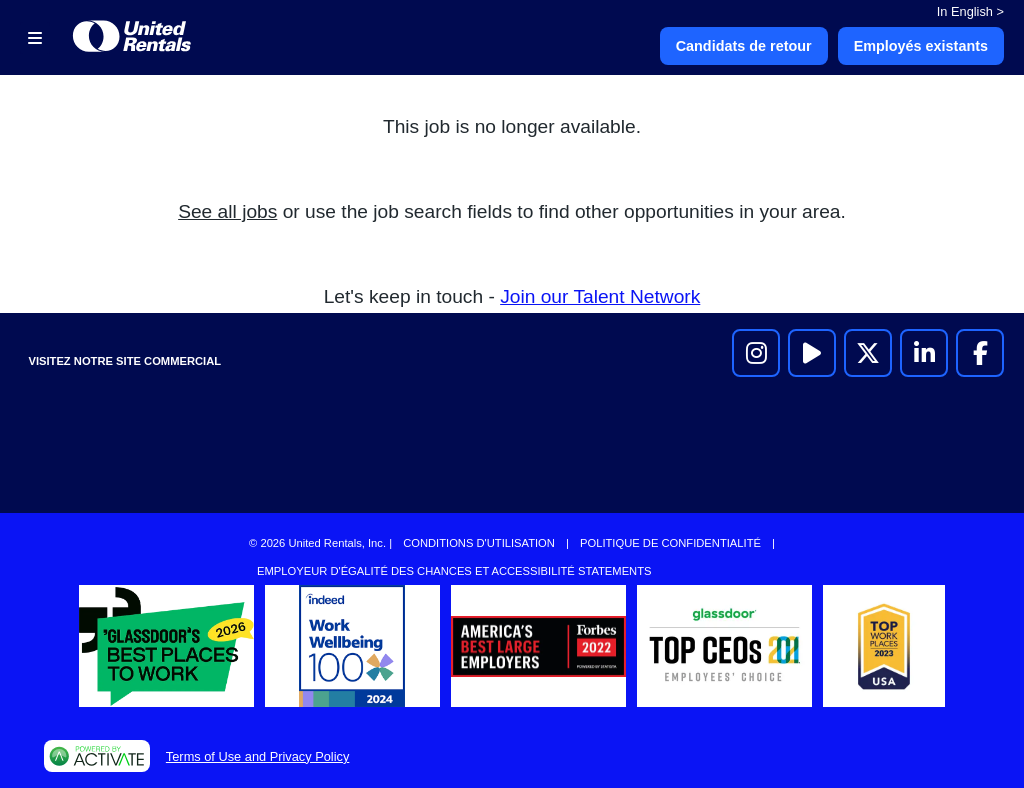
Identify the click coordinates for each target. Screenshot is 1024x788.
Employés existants (921, 46)
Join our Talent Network (600, 296)
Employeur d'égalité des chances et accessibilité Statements (454, 571)
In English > (970, 11)
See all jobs (227, 211)
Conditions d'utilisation (479, 543)
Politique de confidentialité (670, 543)
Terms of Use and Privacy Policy (257, 756)
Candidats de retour (744, 46)
